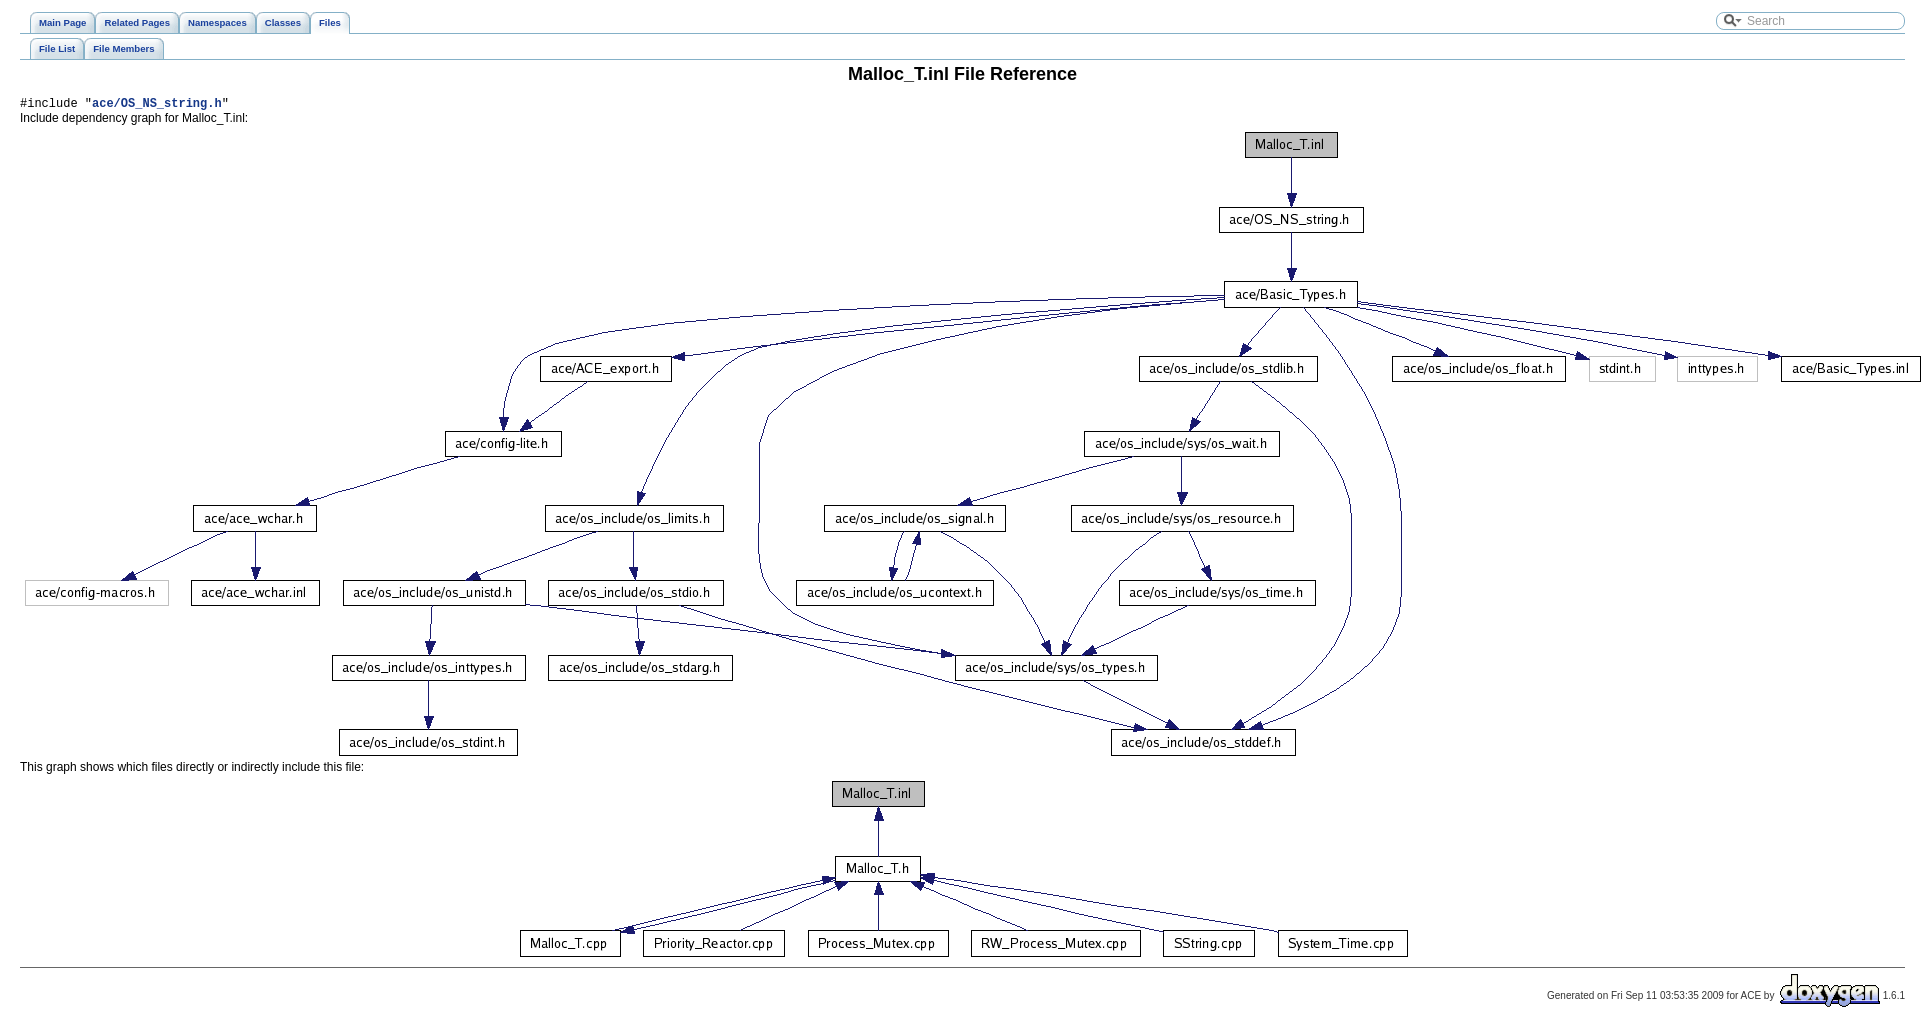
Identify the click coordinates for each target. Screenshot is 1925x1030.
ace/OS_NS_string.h (157, 105)
